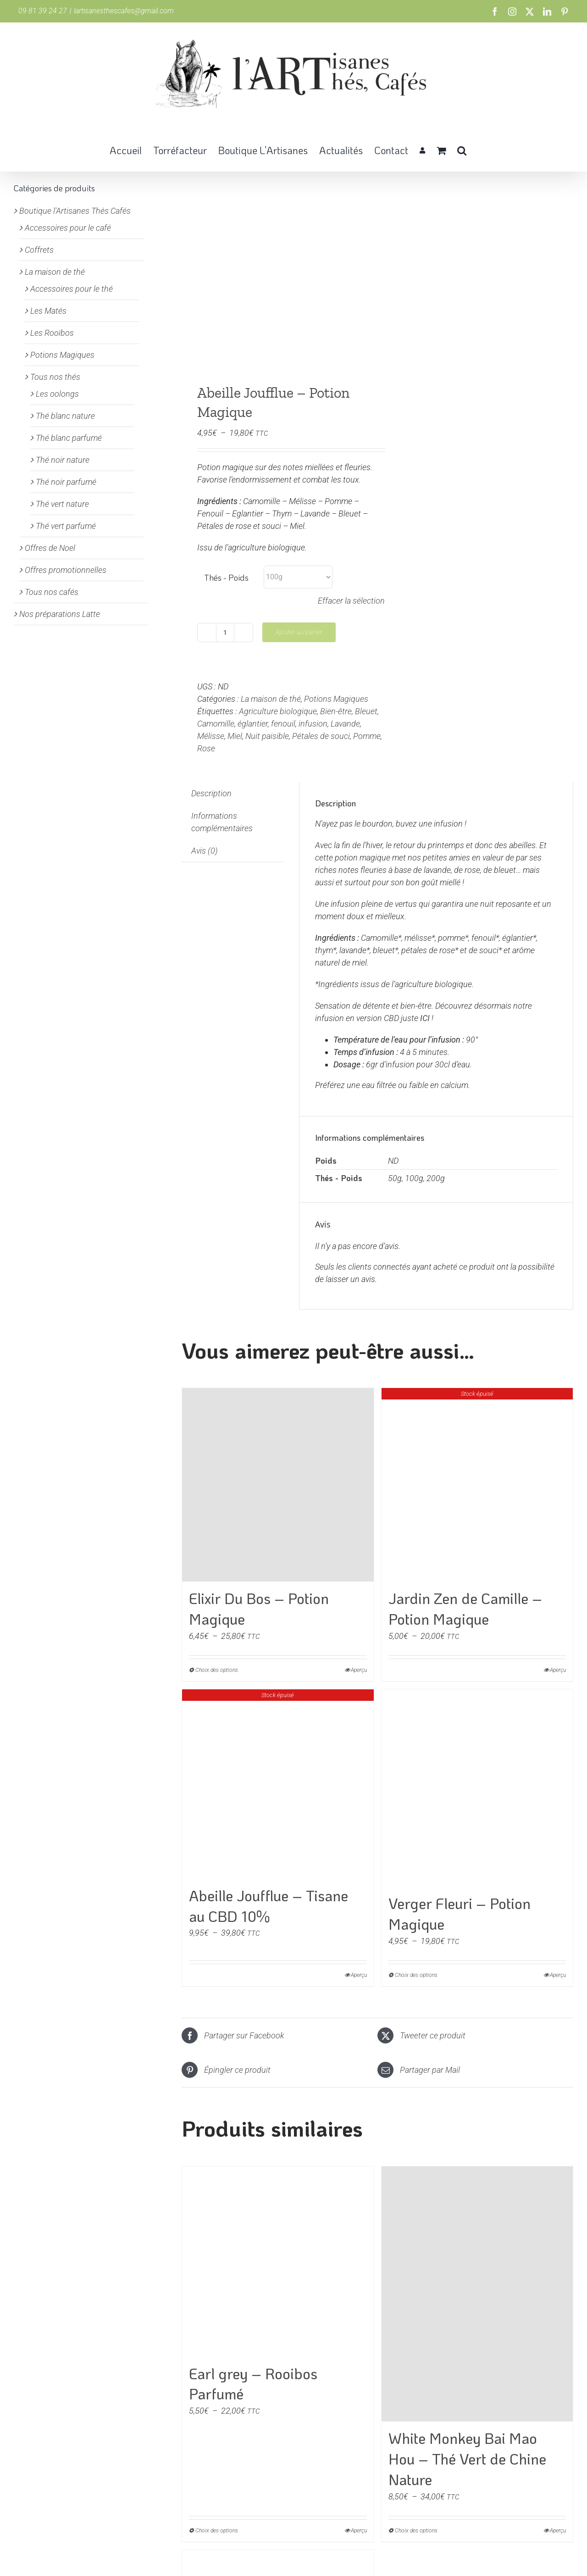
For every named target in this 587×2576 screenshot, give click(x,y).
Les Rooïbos (52, 333)
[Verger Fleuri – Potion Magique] (477, 1788)
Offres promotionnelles (65, 570)
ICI (425, 1018)
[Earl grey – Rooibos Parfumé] (278, 2261)
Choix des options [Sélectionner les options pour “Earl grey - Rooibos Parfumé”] (216, 2530)
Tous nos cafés (51, 592)
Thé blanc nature (65, 416)
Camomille (215, 723)
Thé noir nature (62, 460)
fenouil (283, 723)
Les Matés (48, 311)
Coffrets (39, 250)
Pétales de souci (321, 736)
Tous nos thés (55, 377)
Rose (206, 748)
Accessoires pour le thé (71, 289)
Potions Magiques (336, 699)
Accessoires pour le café (68, 228)
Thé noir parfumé (66, 482)
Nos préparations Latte (59, 614)
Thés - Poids (226, 577)
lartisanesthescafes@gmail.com (124, 10)
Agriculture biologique (278, 711)
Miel (234, 736)
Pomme (367, 736)
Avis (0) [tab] (204, 850)
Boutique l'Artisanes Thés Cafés (75, 211)
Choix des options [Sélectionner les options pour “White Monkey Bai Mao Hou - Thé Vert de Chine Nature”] (416, 2530)
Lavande (345, 723)
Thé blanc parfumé (69, 438)
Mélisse (210, 736)
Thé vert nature (62, 504)
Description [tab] (211, 793)
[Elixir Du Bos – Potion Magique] (278, 1485)
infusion (313, 723)
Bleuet (366, 711)
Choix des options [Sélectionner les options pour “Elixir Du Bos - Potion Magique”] (216, 1670)
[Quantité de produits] (225, 632)
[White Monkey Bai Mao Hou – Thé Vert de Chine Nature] (477, 2294)
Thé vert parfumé (66, 526)
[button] (461, 149)
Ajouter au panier (299, 632)
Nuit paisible (267, 736)
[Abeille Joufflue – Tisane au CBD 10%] (278, 1784)
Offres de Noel (50, 548)
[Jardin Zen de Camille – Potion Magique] (477, 1485)
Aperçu (359, 1670)
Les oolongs (57, 394)
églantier (253, 723)
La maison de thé (271, 699)
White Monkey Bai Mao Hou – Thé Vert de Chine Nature (467, 2459)
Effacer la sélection (351, 600)
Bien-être (336, 711)
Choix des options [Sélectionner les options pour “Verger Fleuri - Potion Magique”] (416, 1975)
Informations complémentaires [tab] (222, 822)
